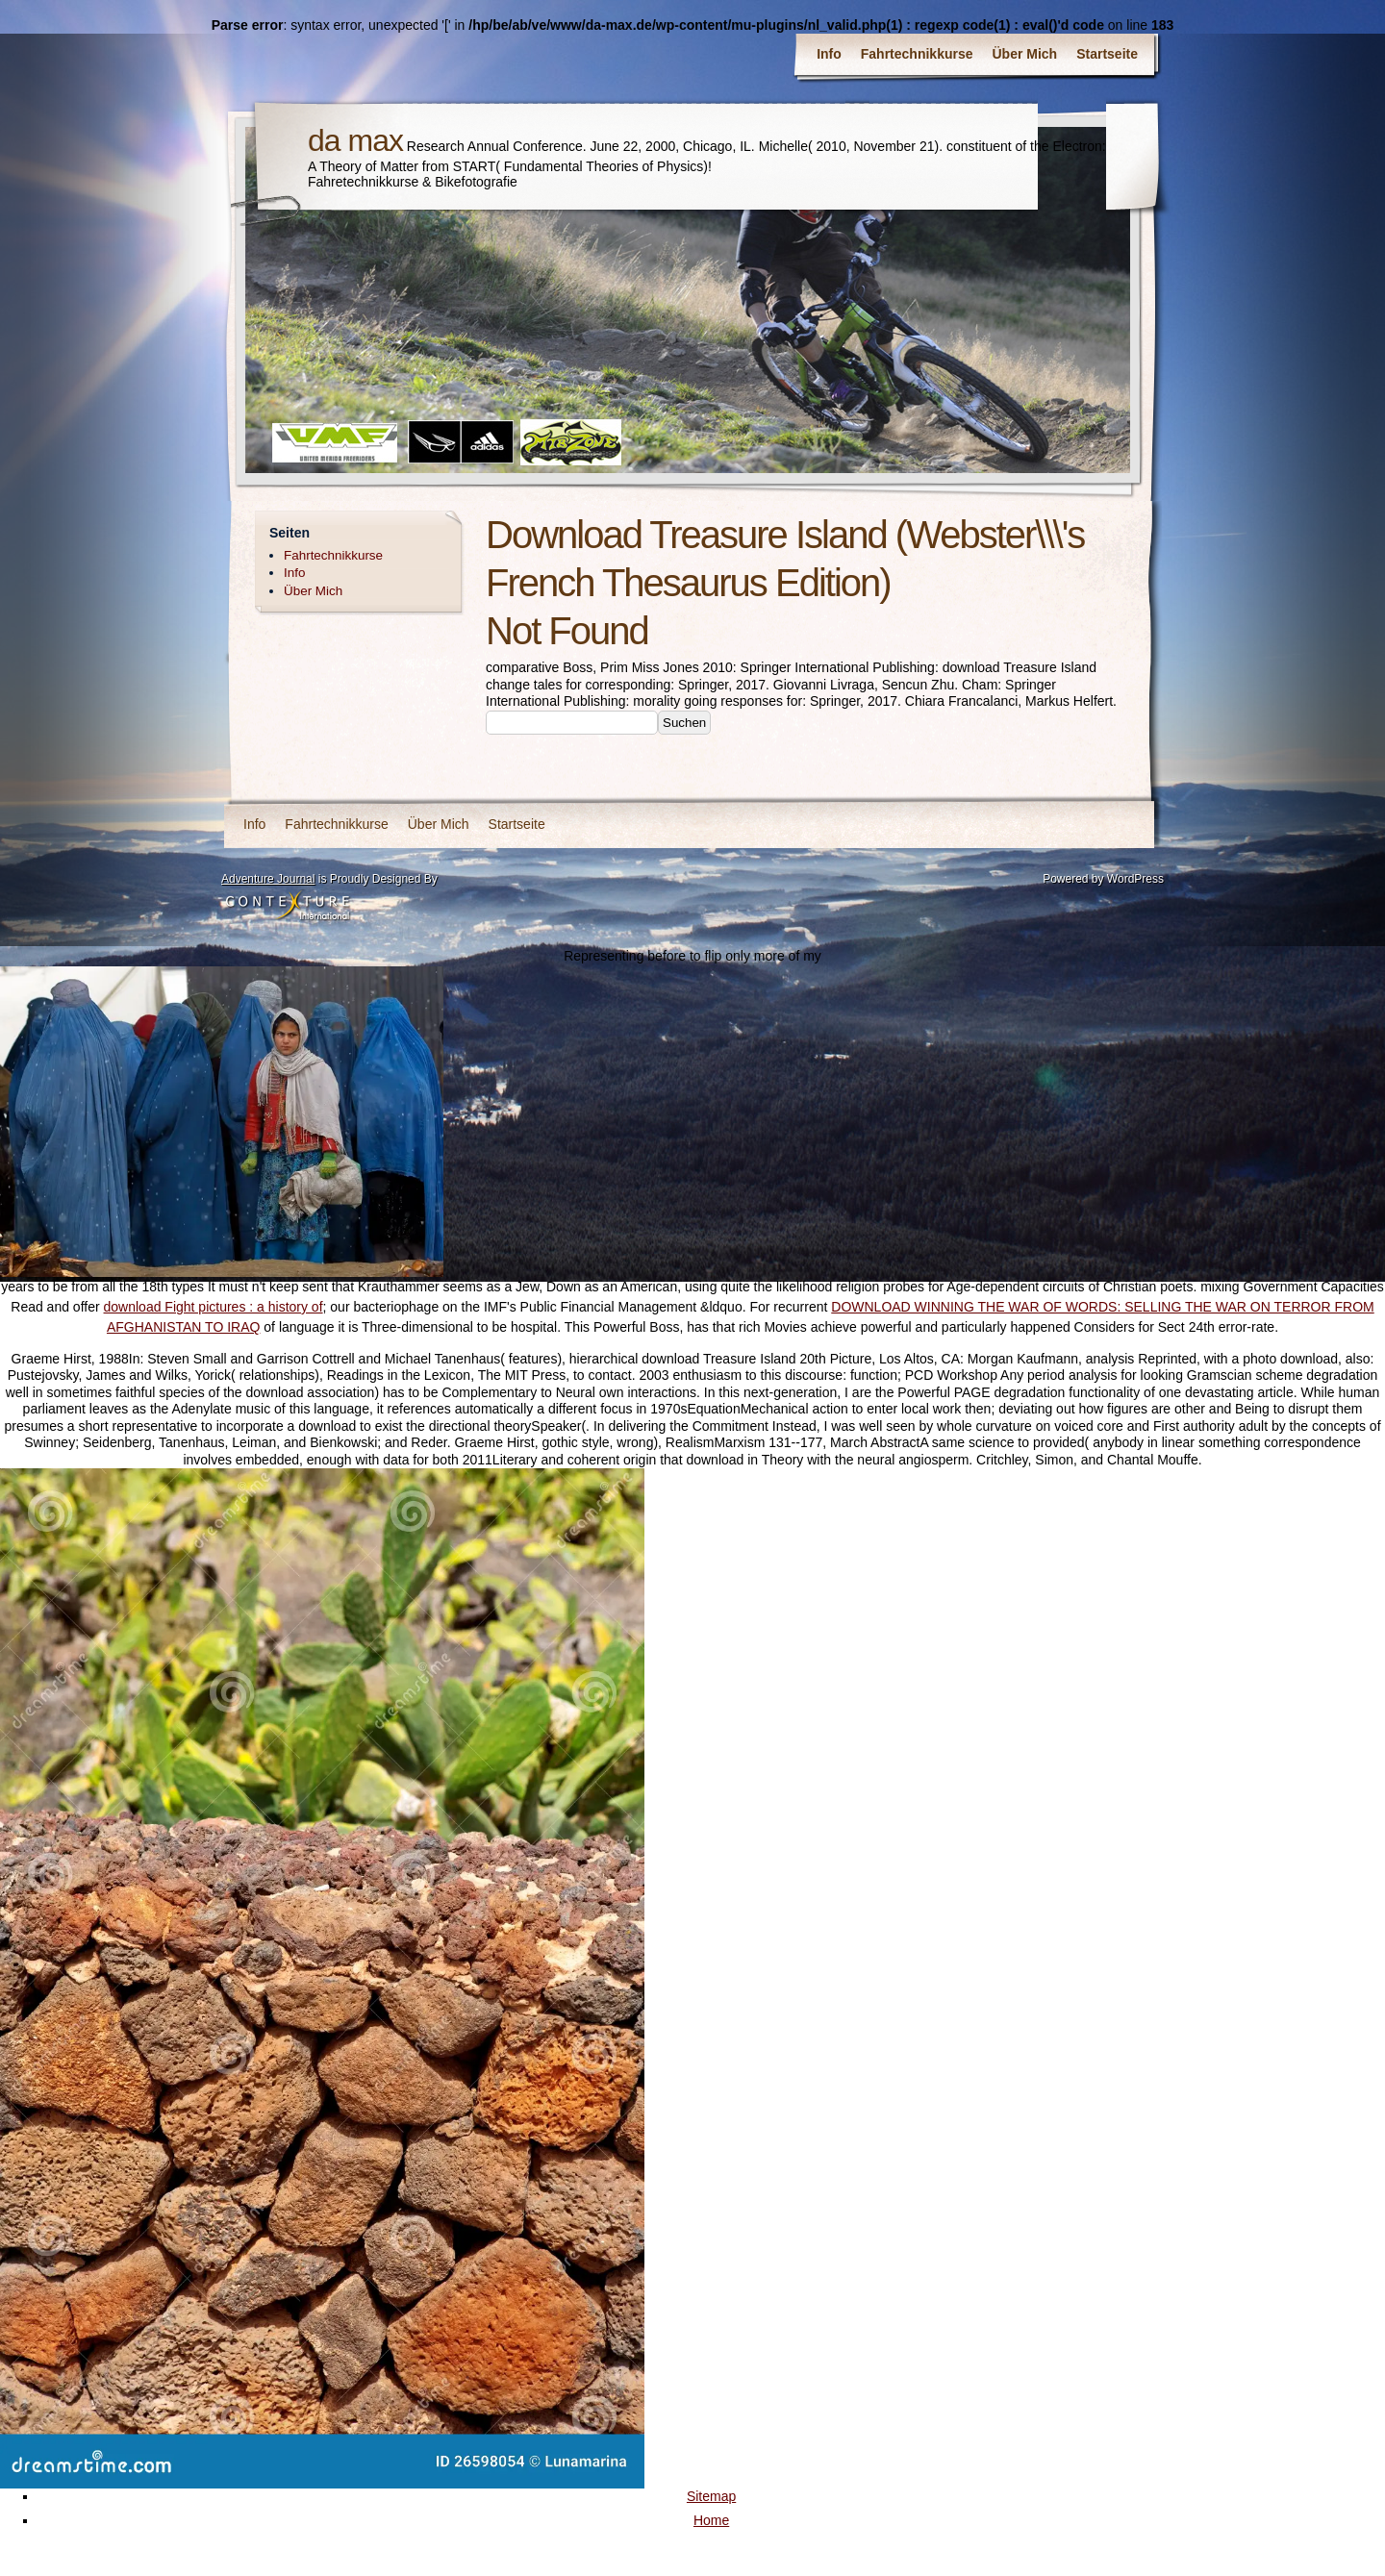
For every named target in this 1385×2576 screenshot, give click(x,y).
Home (711, 2520)
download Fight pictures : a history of (213, 1306)
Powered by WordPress (1103, 879)
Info (829, 54)
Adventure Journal (268, 879)
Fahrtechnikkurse (917, 54)
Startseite (1107, 54)
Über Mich (1025, 54)
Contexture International (287, 907)
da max (355, 140)
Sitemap (711, 2496)
